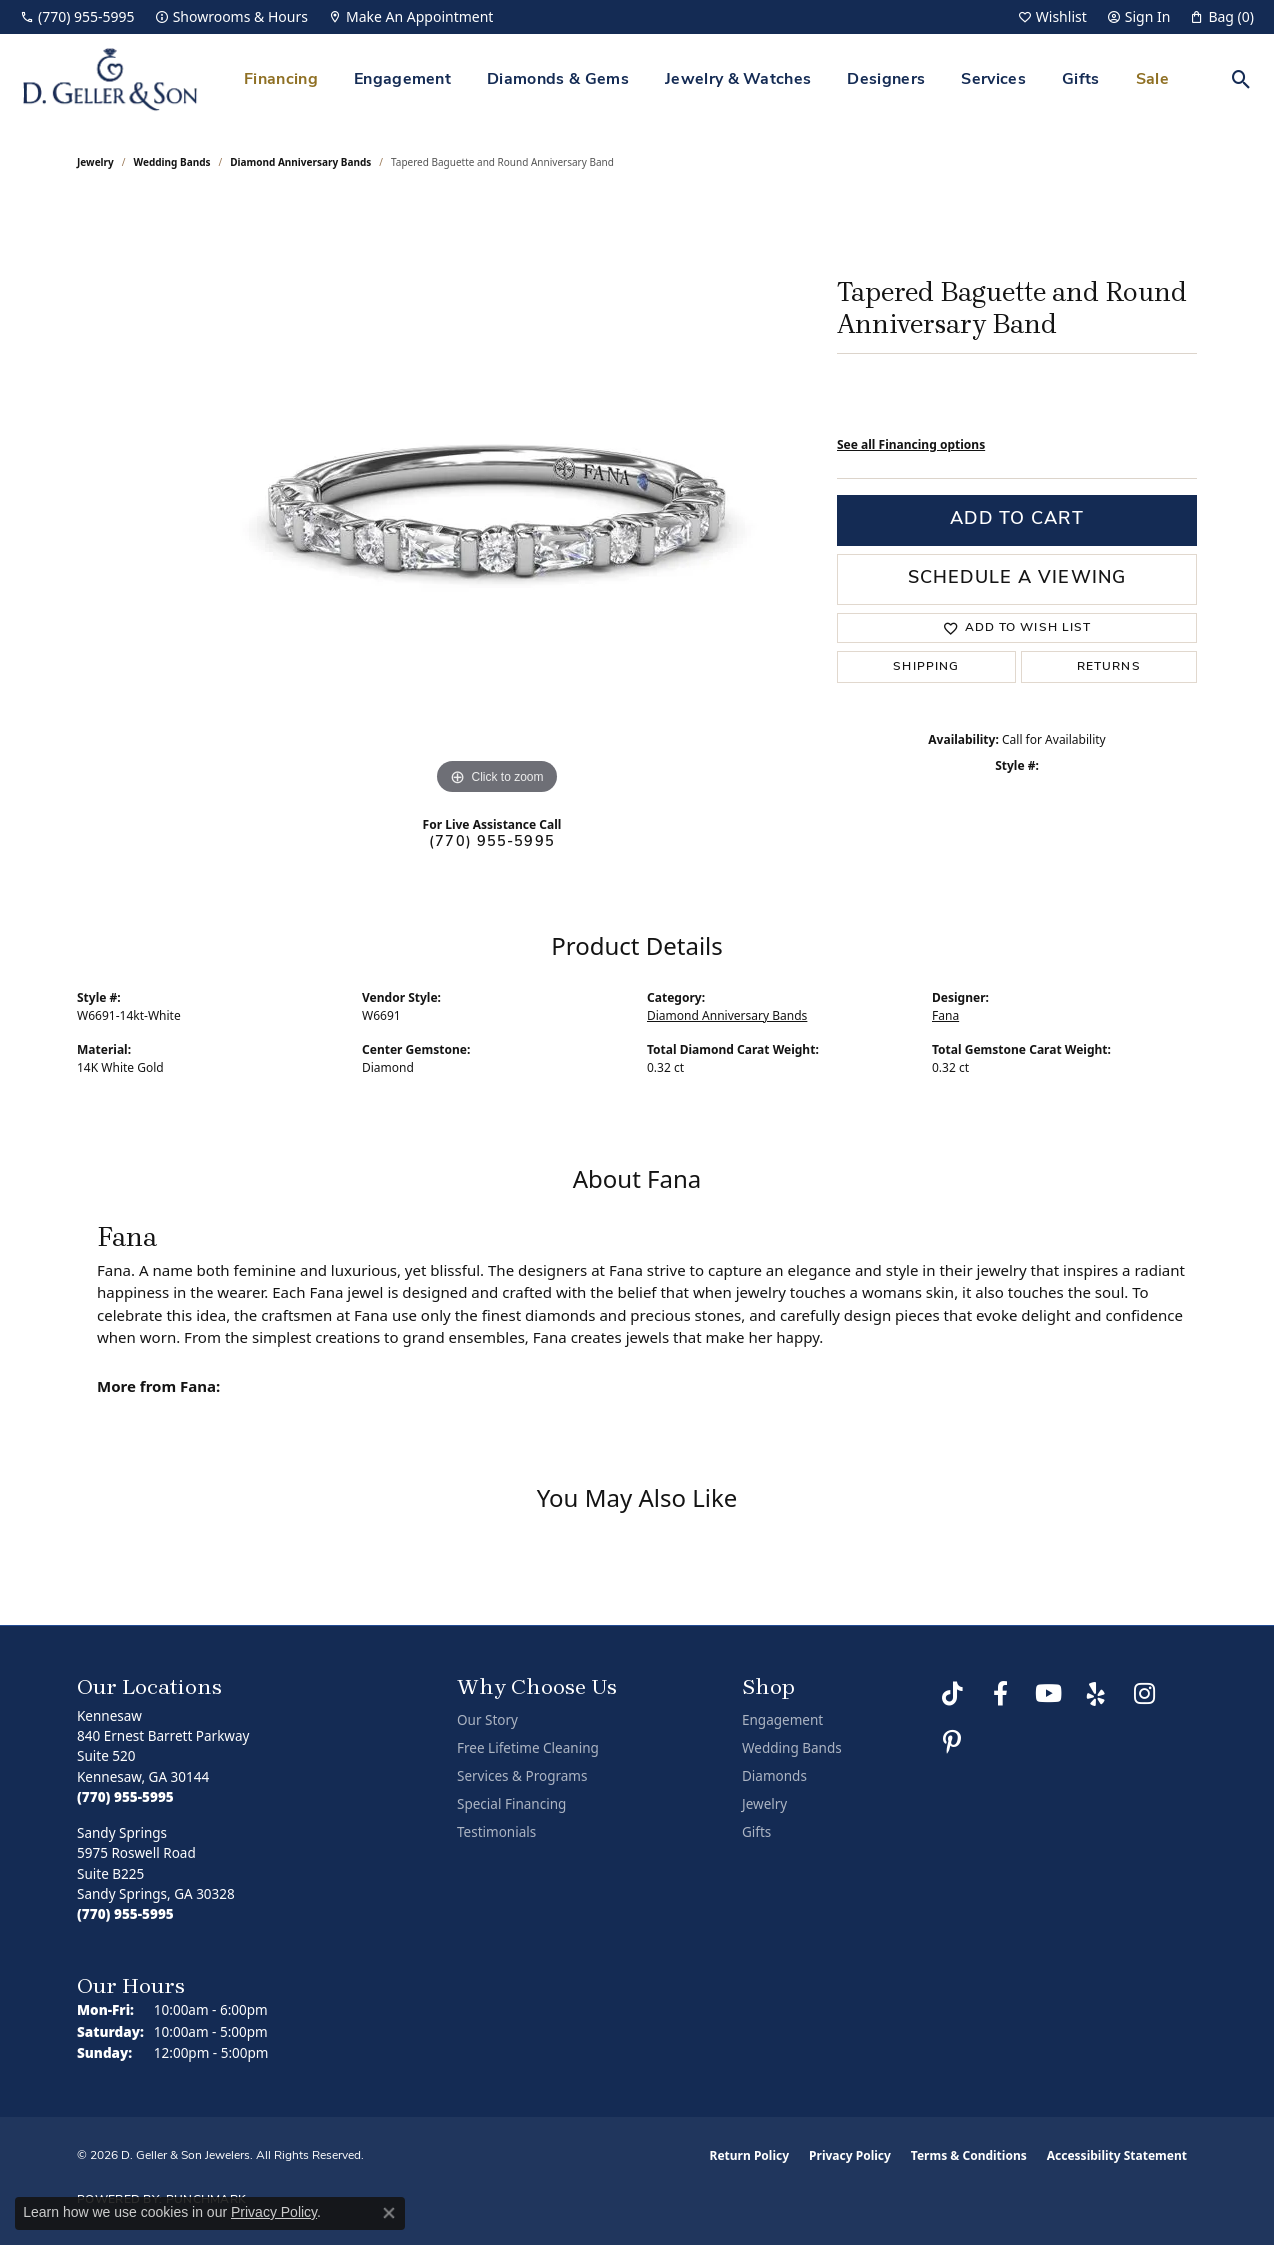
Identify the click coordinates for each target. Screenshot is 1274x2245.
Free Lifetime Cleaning (528, 1748)
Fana (945, 1015)
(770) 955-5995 (492, 842)
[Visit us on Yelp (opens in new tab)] (1096, 1694)
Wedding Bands (172, 162)
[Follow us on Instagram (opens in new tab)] (1144, 1694)
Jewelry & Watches (738, 80)
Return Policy (750, 2155)
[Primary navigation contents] (706, 79)
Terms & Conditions (969, 2155)
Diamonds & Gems (558, 80)
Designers (886, 80)
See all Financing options (911, 444)
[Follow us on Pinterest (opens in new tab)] (952, 1742)
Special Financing (511, 1804)
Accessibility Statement (1117, 2155)
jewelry (95, 162)
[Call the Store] (125, 1797)
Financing (281, 80)
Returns (1109, 667)
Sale (1152, 80)
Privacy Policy (850, 2155)
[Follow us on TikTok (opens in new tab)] (952, 1694)
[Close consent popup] (389, 2213)
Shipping (926, 667)
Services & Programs (522, 1776)
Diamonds (774, 1776)
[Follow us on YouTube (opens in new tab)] (1048, 1694)
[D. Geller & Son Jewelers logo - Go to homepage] (110, 79)
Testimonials (496, 1832)
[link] (77, 17)
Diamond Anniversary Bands (300, 162)
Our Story (487, 1720)
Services (993, 80)
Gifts (1081, 80)
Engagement (402, 80)
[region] (497, 500)
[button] (1052, 17)
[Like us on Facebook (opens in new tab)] (1000, 1694)
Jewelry (764, 1804)
